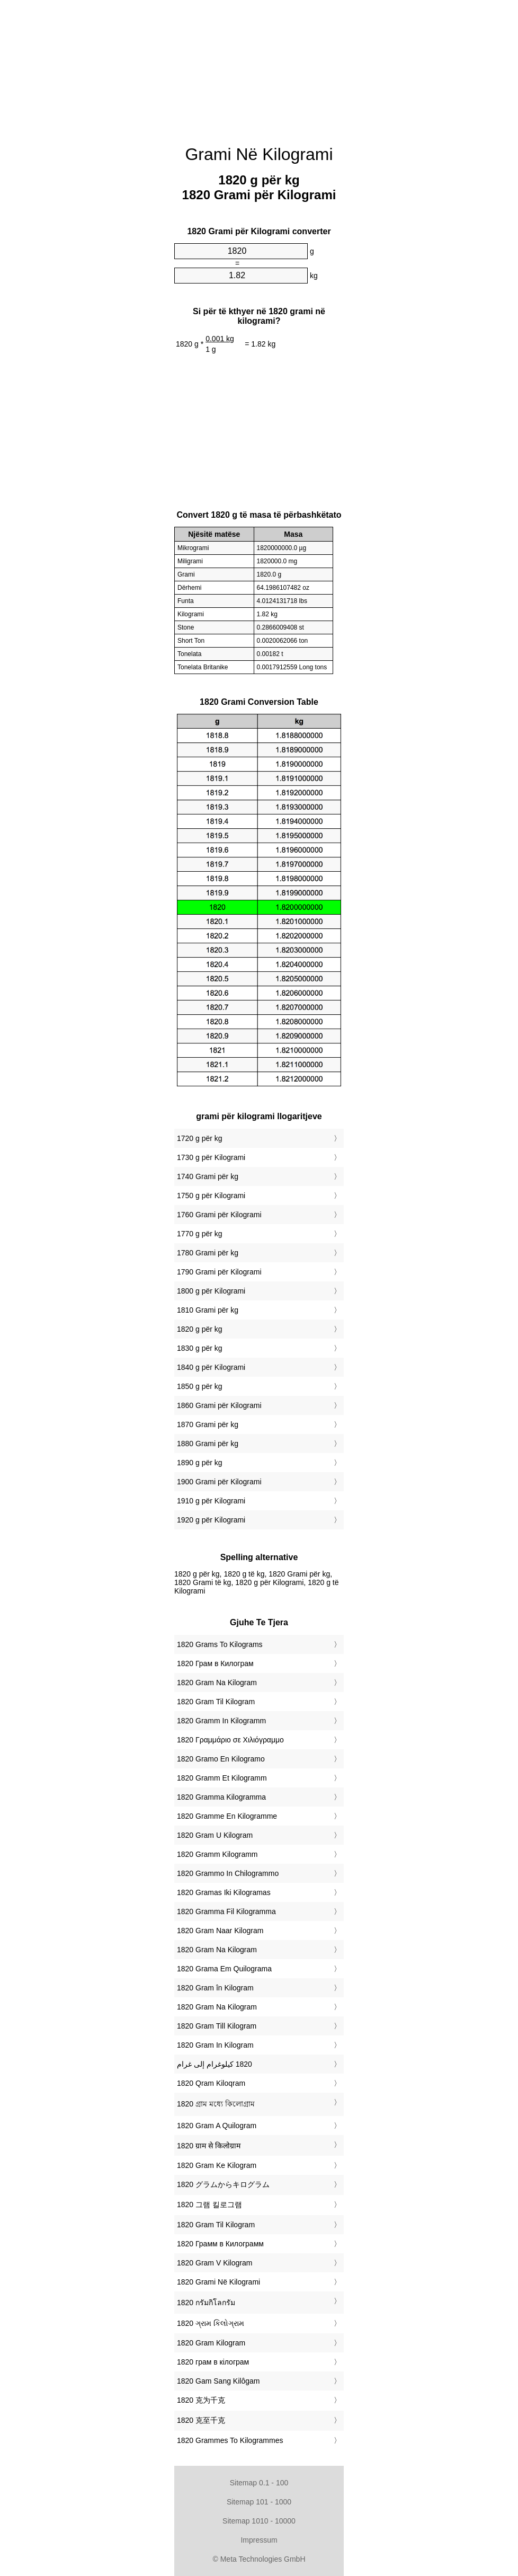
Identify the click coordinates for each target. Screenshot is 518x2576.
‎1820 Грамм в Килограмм (220, 2243)
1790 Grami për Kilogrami (219, 1272)
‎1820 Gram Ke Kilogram (216, 2165)
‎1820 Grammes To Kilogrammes (230, 2440)
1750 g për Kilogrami (211, 1195)
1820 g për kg (199, 1329)
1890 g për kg (199, 1462)
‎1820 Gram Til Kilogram (216, 1701)
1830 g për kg (199, 1348)
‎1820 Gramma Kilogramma (221, 1797)
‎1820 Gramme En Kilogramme (227, 1816)
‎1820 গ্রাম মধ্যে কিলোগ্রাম (216, 2104)
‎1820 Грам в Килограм (215, 1663)
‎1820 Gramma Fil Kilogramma (226, 1911)
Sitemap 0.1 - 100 (259, 2482)
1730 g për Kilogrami (211, 1157)
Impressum (258, 2540)
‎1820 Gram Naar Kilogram (220, 1930)
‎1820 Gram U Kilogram (215, 1835)
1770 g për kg (199, 1233)
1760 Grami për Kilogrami (219, 1214)
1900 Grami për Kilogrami (219, 1481)
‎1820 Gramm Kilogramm (217, 1854)
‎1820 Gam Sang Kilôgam (218, 2381)
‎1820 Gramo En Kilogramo (221, 1759)
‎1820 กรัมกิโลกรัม (206, 2302)
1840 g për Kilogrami (211, 1367)
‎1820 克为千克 (201, 2400)
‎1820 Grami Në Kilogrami (218, 2282)
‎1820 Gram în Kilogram (215, 1988)
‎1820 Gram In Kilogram (215, 2045)
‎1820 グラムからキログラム (223, 2184)
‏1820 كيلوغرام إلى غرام (214, 2064)
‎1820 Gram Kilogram (211, 2343)
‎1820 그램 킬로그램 (209, 2204)
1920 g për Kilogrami (211, 1520)
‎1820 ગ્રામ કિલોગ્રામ (210, 2323)
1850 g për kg (199, 1386)
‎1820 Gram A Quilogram (216, 2125)
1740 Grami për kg (207, 1176)
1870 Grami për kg (207, 1424)
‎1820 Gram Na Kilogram (217, 1682)
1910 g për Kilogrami (211, 1501)
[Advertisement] (121, 162)
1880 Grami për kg (207, 1443)
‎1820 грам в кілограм (213, 2362)
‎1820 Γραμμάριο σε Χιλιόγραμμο (230, 1740)
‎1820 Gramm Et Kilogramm (222, 1778)
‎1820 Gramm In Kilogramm (221, 1720)
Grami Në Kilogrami (259, 154)
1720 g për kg (199, 1138)
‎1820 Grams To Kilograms (220, 1644)
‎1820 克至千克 (201, 2420)
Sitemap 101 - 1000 (259, 2502)
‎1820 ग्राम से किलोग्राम (208, 2145)
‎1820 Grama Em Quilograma (224, 1968)
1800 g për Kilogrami (211, 1291)
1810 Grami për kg (207, 1310)
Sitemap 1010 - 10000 (259, 2521)
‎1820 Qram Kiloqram (211, 2083)
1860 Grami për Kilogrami (219, 1405)
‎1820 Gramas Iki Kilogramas (224, 1892)
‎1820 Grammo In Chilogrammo (228, 1873)
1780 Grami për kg (207, 1253)
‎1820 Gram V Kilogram (214, 2263)
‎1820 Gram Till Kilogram (216, 2026)
